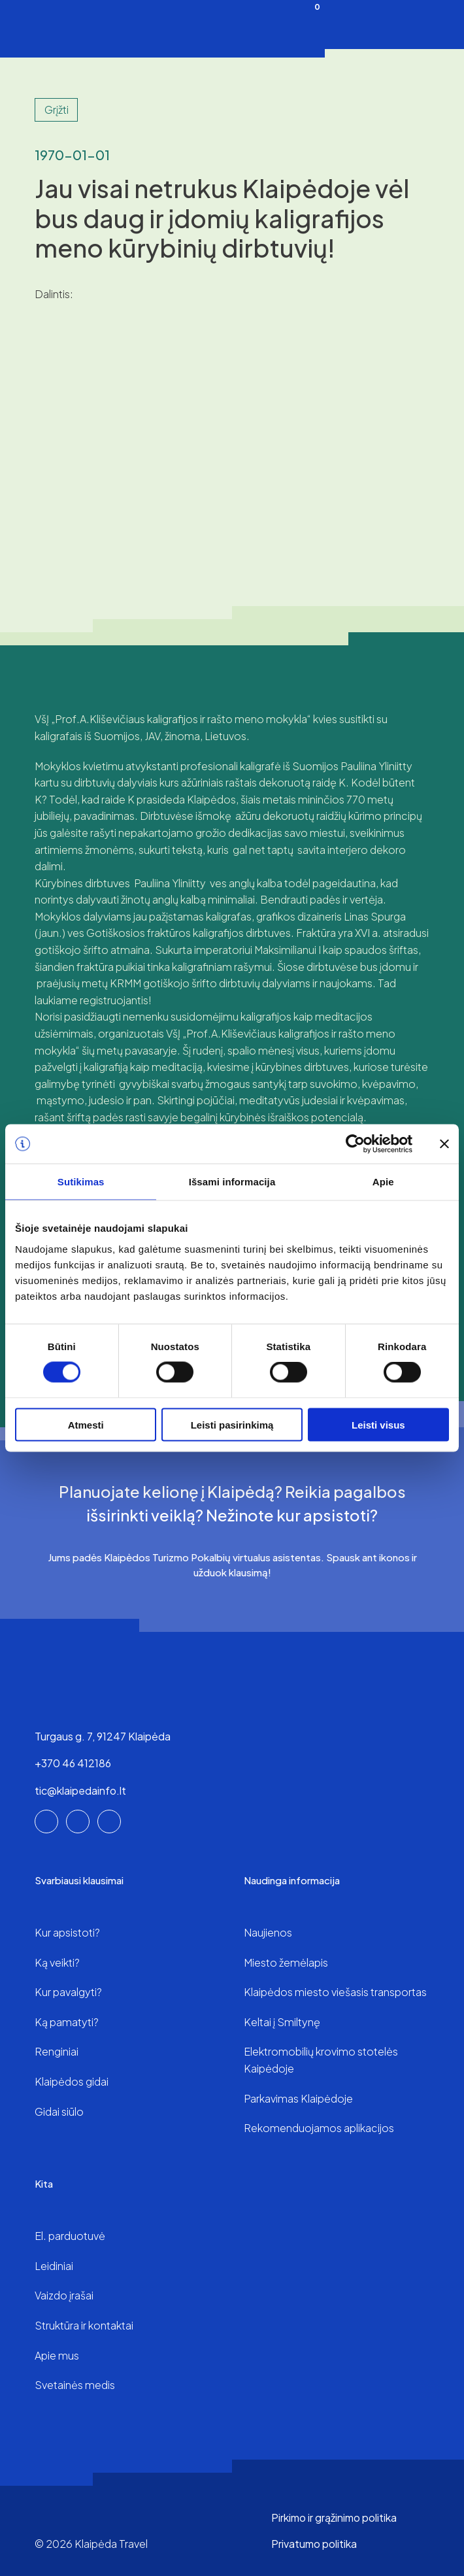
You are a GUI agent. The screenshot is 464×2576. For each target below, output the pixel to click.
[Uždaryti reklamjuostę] (444, 1144)
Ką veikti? (57, 1962)
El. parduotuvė (70, 2236)
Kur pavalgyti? (68, 1992)
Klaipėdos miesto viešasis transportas (335, 1992)
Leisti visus (378, 1424)
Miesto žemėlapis (286, 1962)
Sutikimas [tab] (81, 1181)
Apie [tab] (383, 1181)
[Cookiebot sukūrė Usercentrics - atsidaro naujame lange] (355, 1144)
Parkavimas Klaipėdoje (298, 2098)
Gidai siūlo (59, 2111)
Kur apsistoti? (67, 1932)
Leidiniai (54, 2266)
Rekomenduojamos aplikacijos (319, 2128)
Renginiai (56, 2051)
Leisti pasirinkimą (232, 1424)
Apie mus (57, 2355)
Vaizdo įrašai (64, 2295)
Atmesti (86, 1424)
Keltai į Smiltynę (282, 2022)
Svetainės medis (75, 2385)
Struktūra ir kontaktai (84, 2325)
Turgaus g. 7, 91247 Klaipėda (103, 1736)
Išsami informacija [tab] (232, 1181)
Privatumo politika (314, 2544)
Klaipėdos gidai (71, 2081)
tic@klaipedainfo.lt (80, 1790)
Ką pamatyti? (67, 2022)
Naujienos (268, 1932)
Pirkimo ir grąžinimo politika (334, 2517)
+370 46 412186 (73, 1763)
